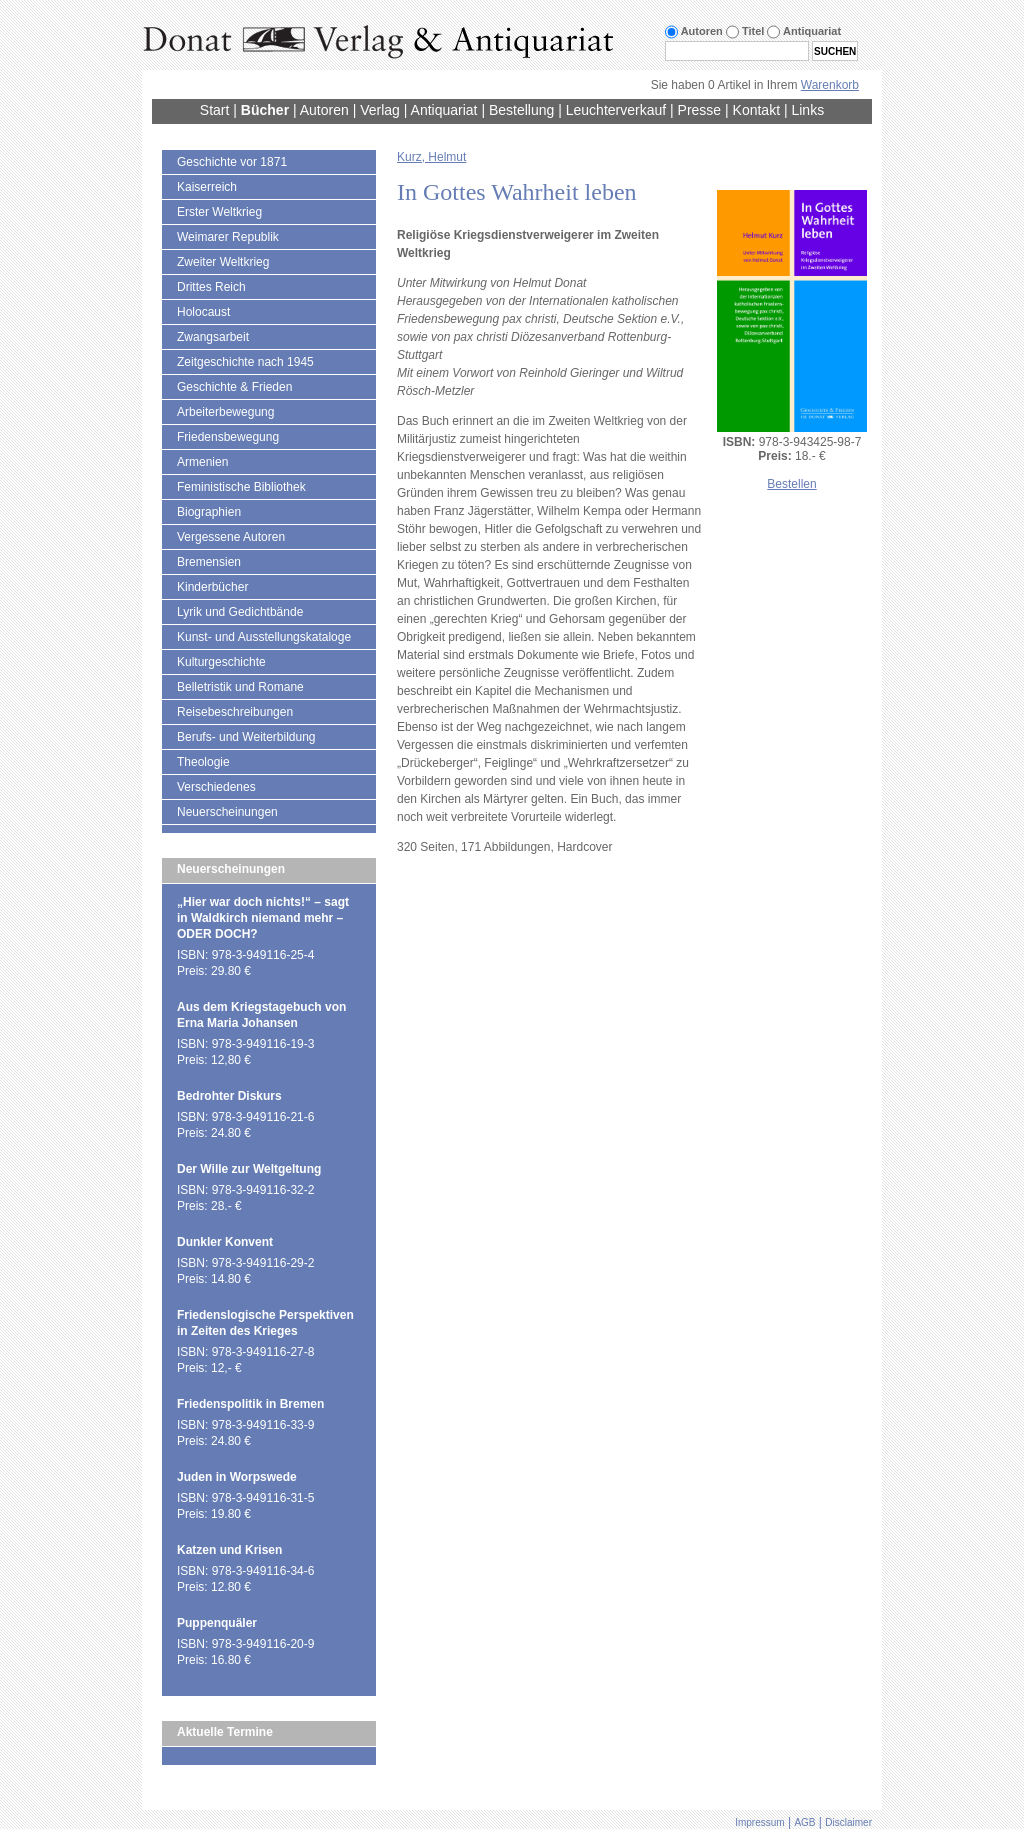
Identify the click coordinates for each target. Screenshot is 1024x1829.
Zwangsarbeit (213, 337)
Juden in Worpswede (237, 1477)
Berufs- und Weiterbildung (246, 737)
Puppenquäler (217, 1623)
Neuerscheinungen (227, 812)
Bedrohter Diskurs (229, 1096)
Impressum (759, 1822)
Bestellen (791, 484)
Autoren (324, 110)
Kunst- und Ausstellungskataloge (264, 637)
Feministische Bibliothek (241, 487)
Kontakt (756, 110)
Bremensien (209, 562)
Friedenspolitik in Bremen (250, 1404)
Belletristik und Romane (240, 687)
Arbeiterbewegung (225, 412)
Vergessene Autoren (231, 537)
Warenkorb (830, 85)
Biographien (209, 512)
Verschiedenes (216, 787)
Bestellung (521, 110)
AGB (804, 1822)
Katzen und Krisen (229, 1550)
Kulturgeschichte (221, 662)
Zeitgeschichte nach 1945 (245, 362)
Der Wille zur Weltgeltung (249, 1169)
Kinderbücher (212, 587)
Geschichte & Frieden (234, 387)
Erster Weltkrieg (219, 212)
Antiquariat (444, 110)
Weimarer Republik (228, 237)
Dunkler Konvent (225, 1242)
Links (807, 110)
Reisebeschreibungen (235, 712)
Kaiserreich (207, 187)
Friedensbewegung (228, 437)
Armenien (202, 462)
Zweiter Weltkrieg (223, 262)
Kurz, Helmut (431, 157)
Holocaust (203, 312)
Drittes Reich (211, 287)
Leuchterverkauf (616, 110)
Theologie (203, 762)
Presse (700, 110)
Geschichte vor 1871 (232, 162)
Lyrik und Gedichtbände (240, 612)
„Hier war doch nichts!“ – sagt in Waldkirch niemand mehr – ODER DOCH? (263, 918)
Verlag (380, 110)
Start (215, 110)
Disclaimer (848, 1822)
